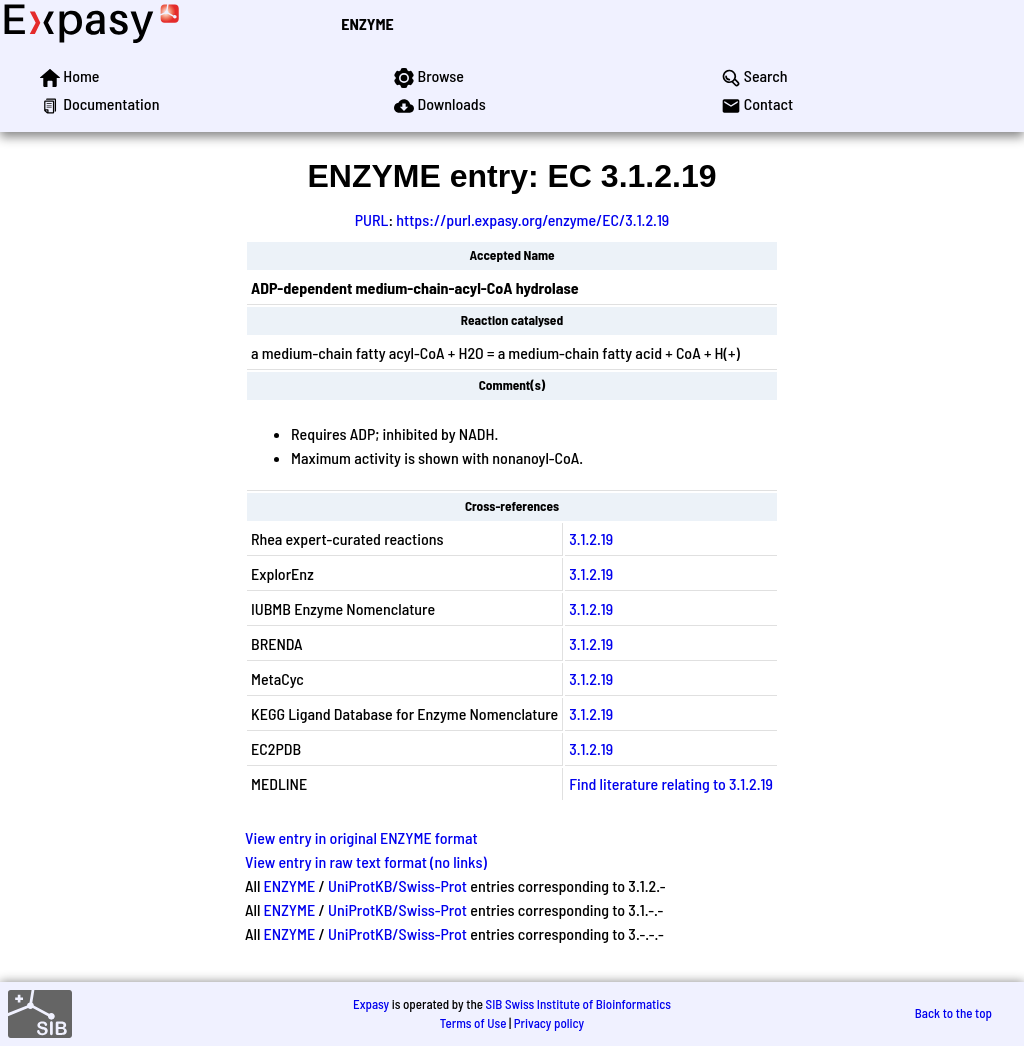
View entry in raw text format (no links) (366, 861)
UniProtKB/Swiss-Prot (397, 885)
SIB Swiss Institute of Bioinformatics (578, 1004)
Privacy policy (549, 1023)
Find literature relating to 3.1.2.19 (671, 783)
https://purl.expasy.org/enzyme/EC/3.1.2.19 (532, 219)
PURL (372, 219)
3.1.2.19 (591, 538)
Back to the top (953, 1013)
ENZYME (367, 23)
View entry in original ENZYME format (361, 837)
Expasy (371, 1004)
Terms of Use (473, 1023)
